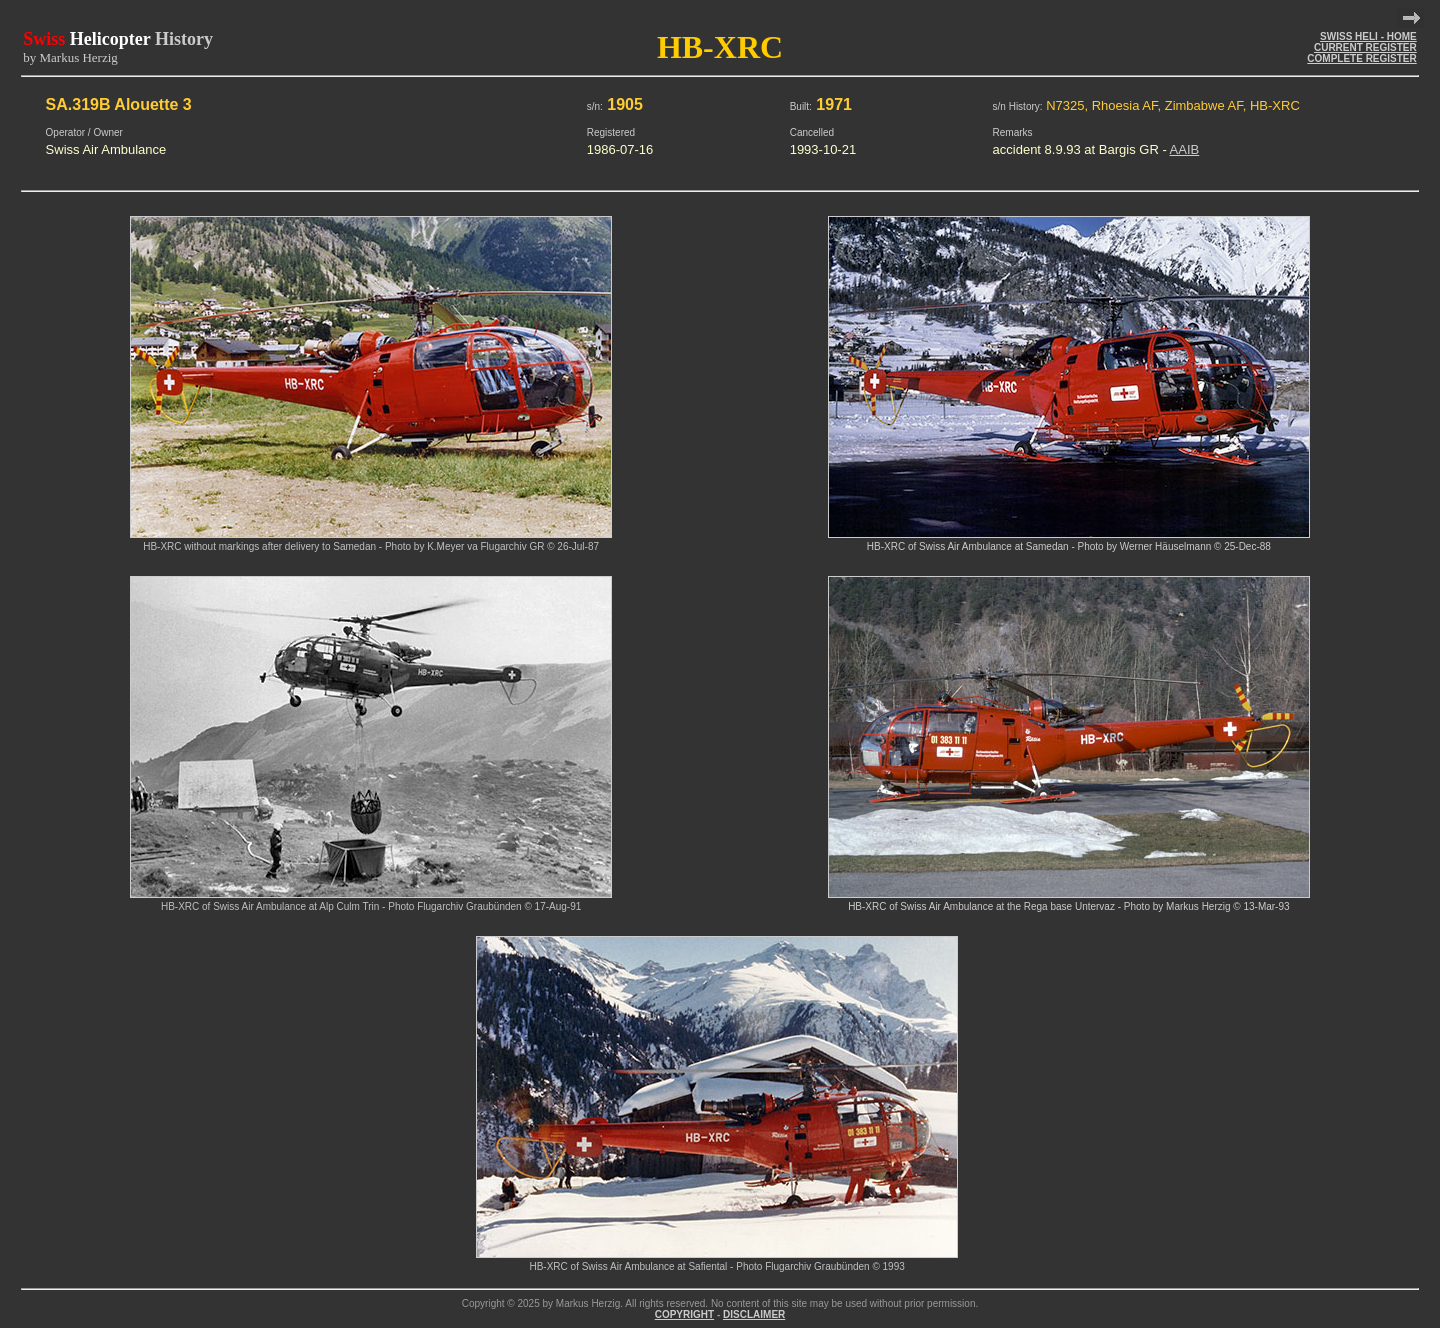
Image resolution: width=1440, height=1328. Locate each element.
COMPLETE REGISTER (1361, 58)
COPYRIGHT (684, 1314)
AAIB (1185, 149)
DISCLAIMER (754, 1314)
